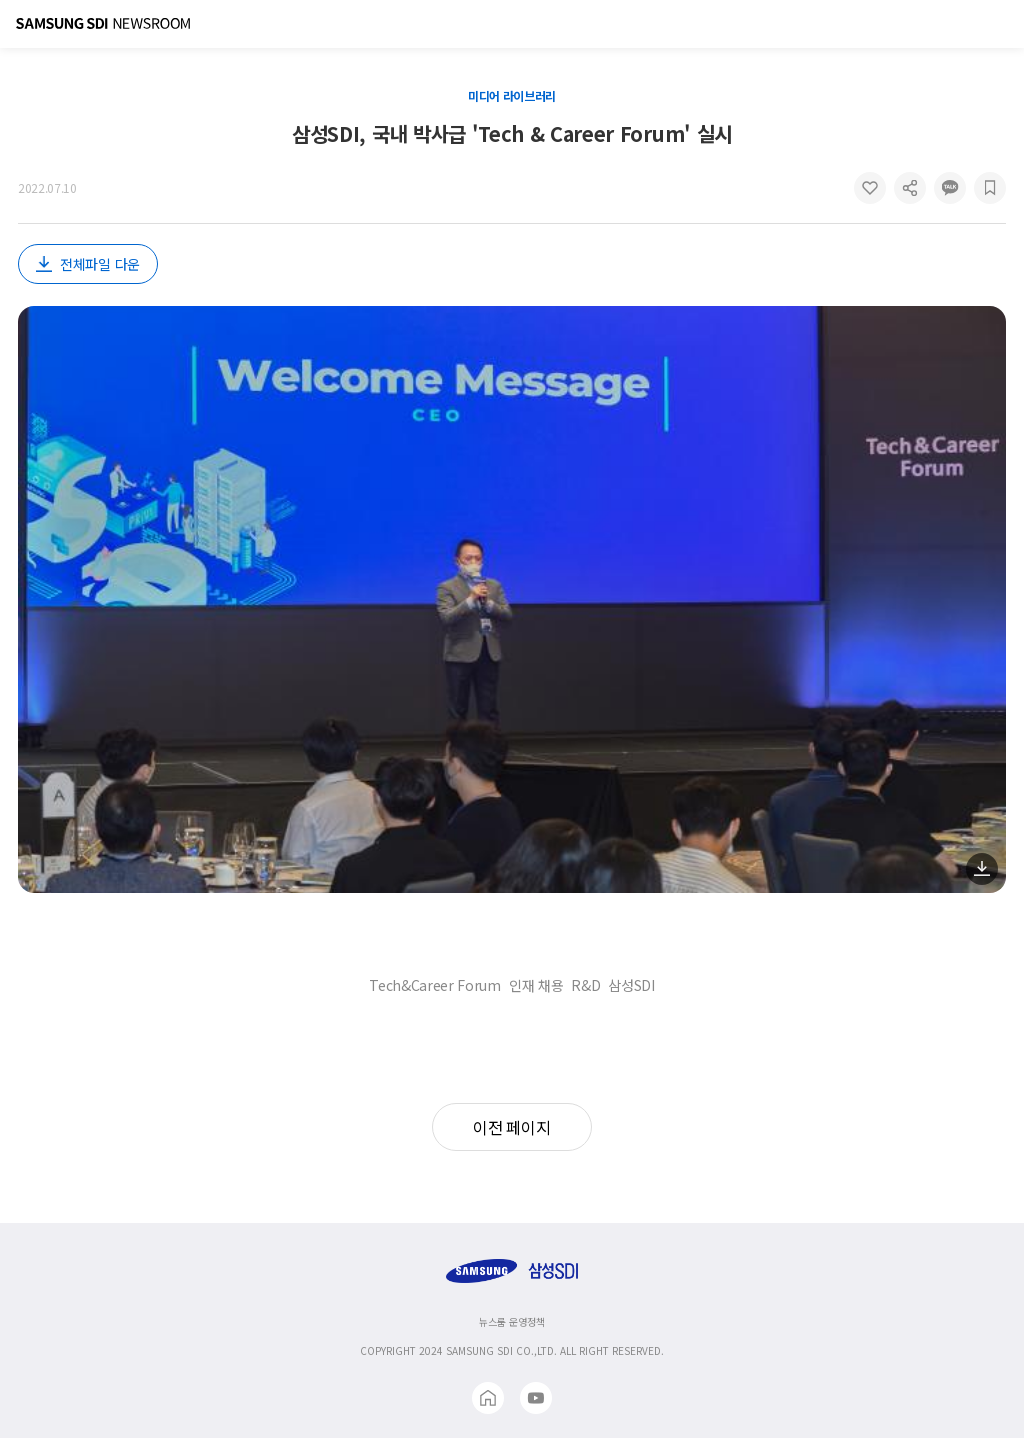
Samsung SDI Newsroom (103, 24)
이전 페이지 (511, 1127)
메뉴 (1000, 24)
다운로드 (982, 869)
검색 (936, 24)
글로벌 (968, 24)
